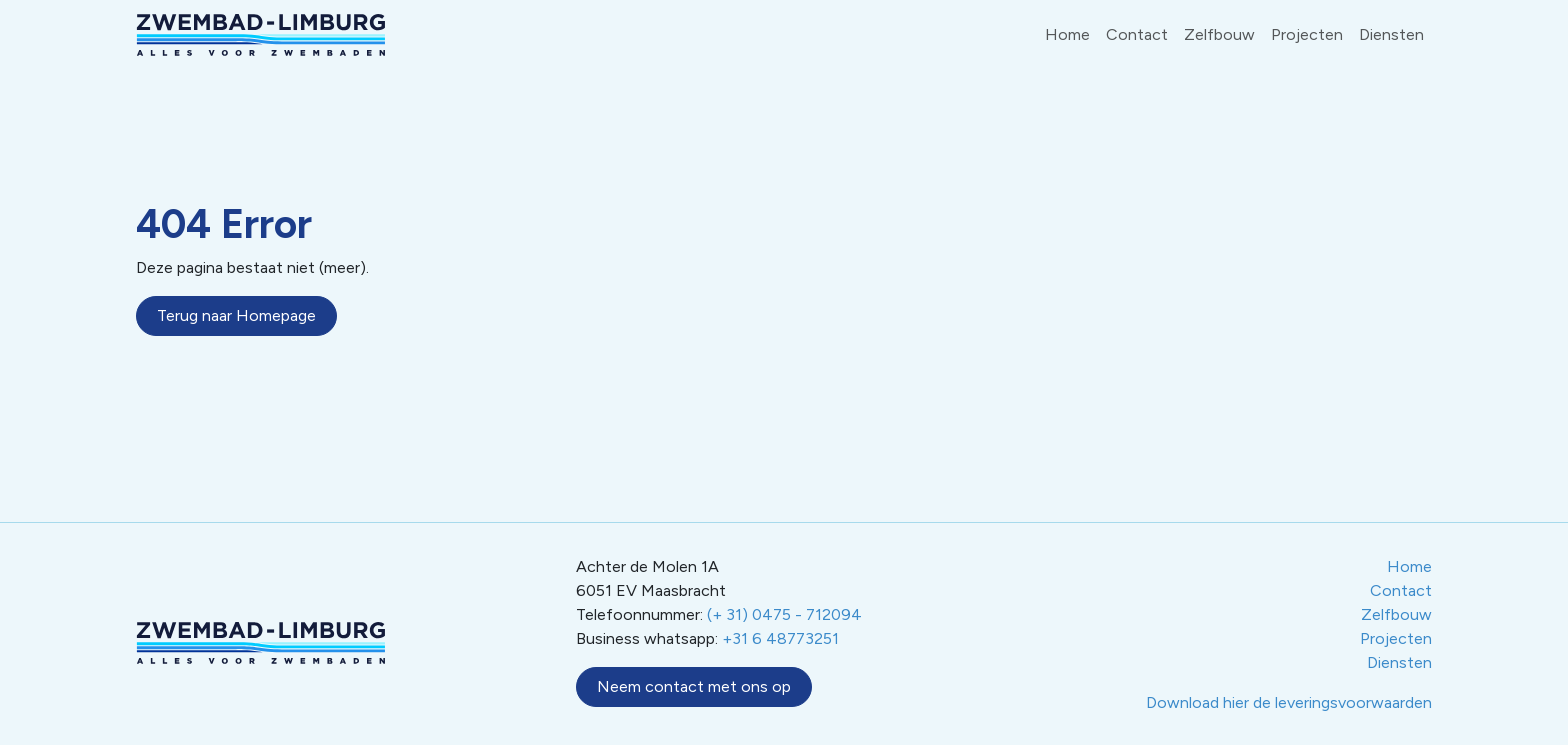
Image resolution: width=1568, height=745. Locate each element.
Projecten (1307, 34)
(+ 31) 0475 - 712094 (784, 614)
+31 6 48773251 (780, 638)
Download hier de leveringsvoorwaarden (1289, 702)
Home (1067, 34)
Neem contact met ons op (694, 686)
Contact (1137, 34)
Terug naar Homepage (236, 315)
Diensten (1391, 34)
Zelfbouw (1219, 34)
